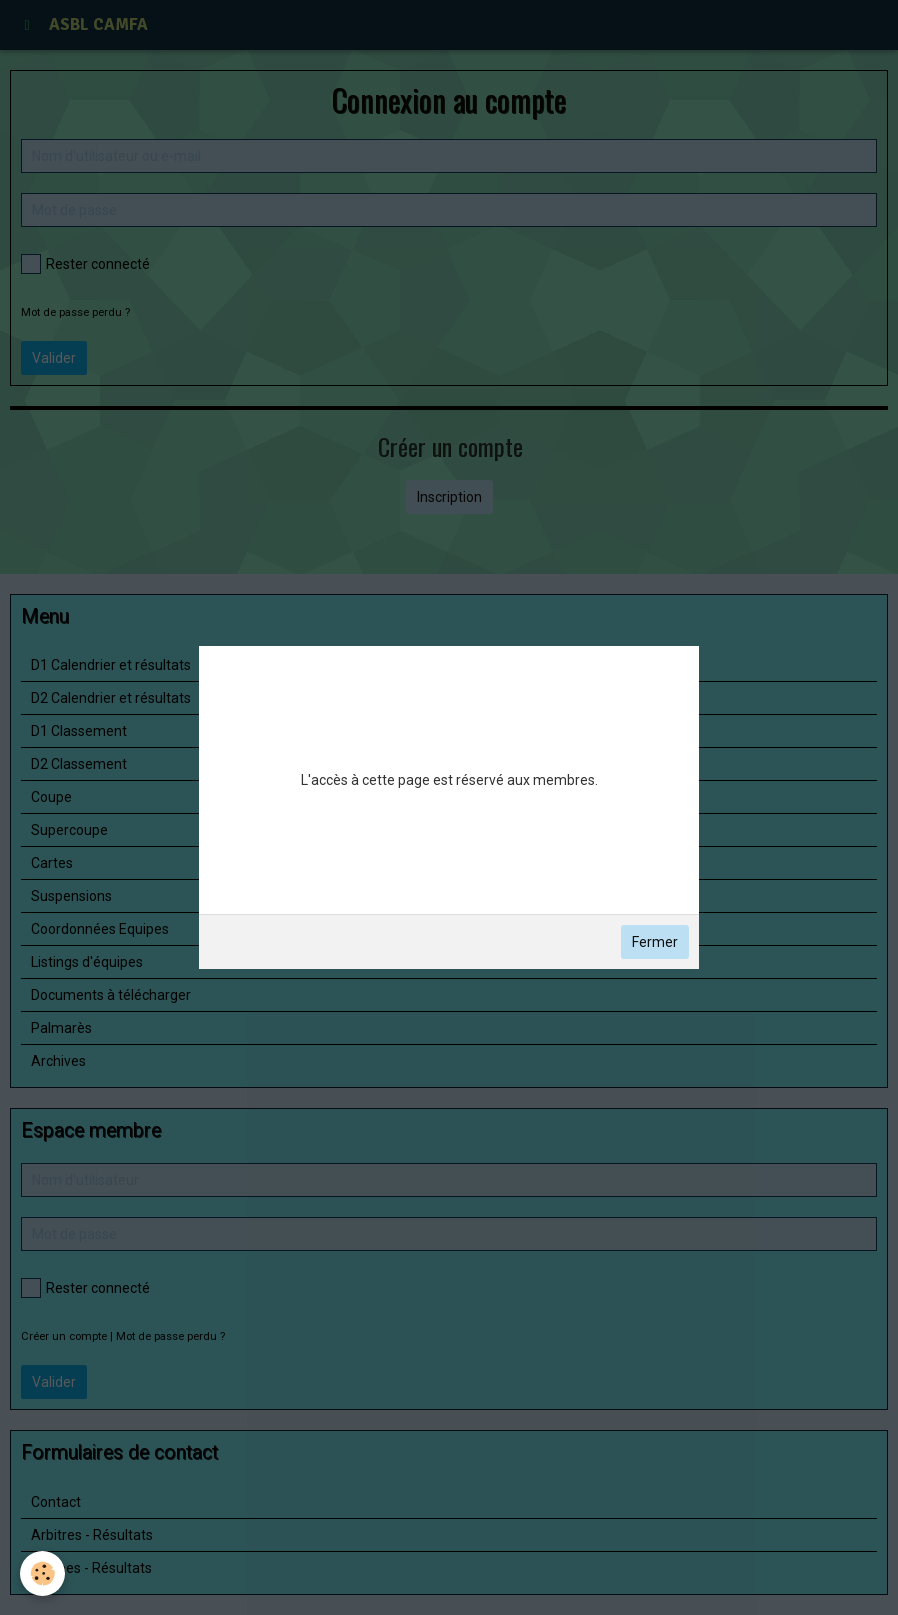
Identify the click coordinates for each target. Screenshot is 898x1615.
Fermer (655, 942)
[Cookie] (42, 1573)
